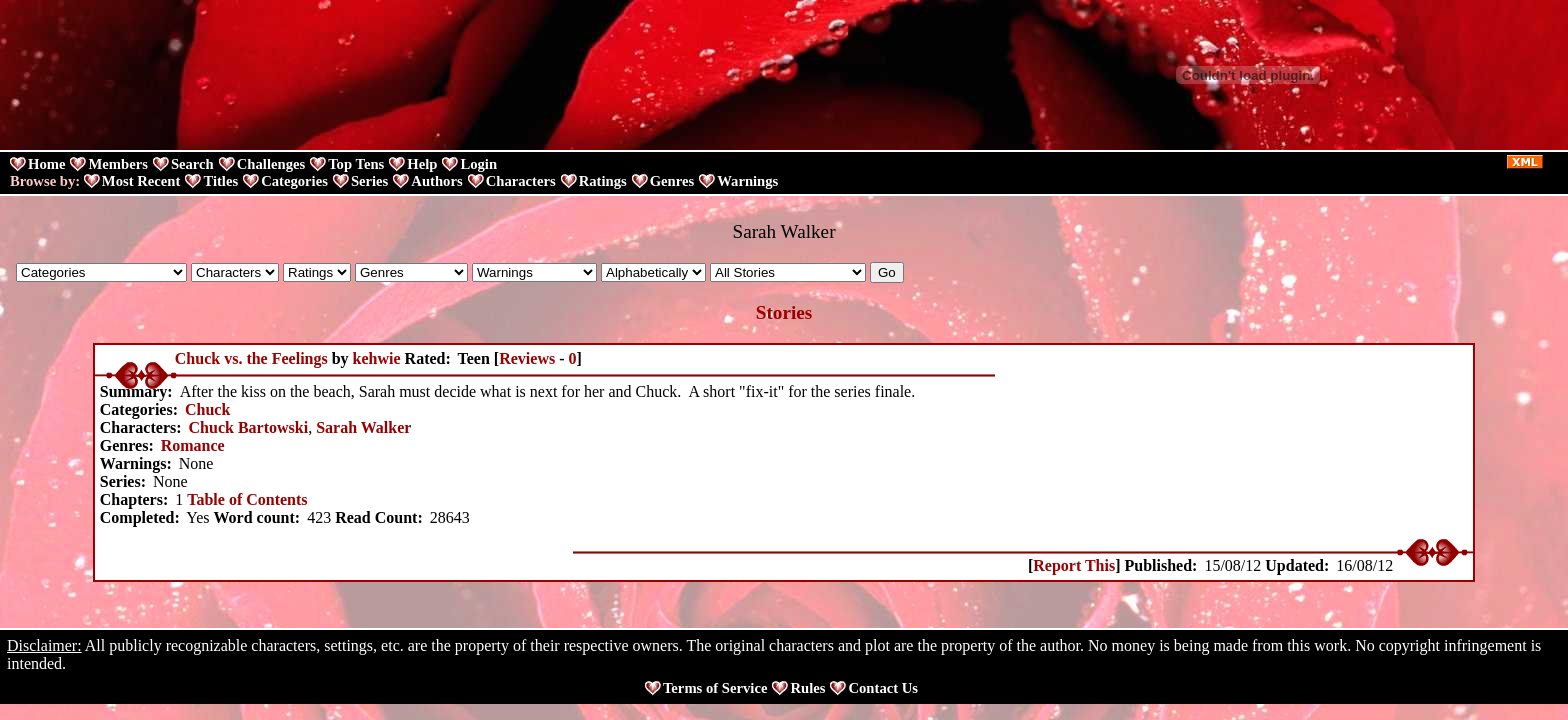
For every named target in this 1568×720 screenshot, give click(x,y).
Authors (436, 181)
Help (422, 164)
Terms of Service (715, 688)
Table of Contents (247, 499)
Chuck (207, 409)
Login (478, 164)
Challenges (271, 164)
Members (117, 164)
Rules (807, 688)
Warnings (747, 181)
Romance (193, 445)
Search (192, 164)
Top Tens (356, 164)
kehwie (377, 358)
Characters (521, 181)
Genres (672, 181)
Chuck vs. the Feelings (251, 358)
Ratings (603, 181)
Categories (294, 181)
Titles (220, 181)
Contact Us (883, 688)
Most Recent (141, 181)
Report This (1074, 565)
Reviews (527, 358)
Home (46, 164)
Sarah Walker (363, 427)
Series (369, 181)
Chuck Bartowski (249, 427)
